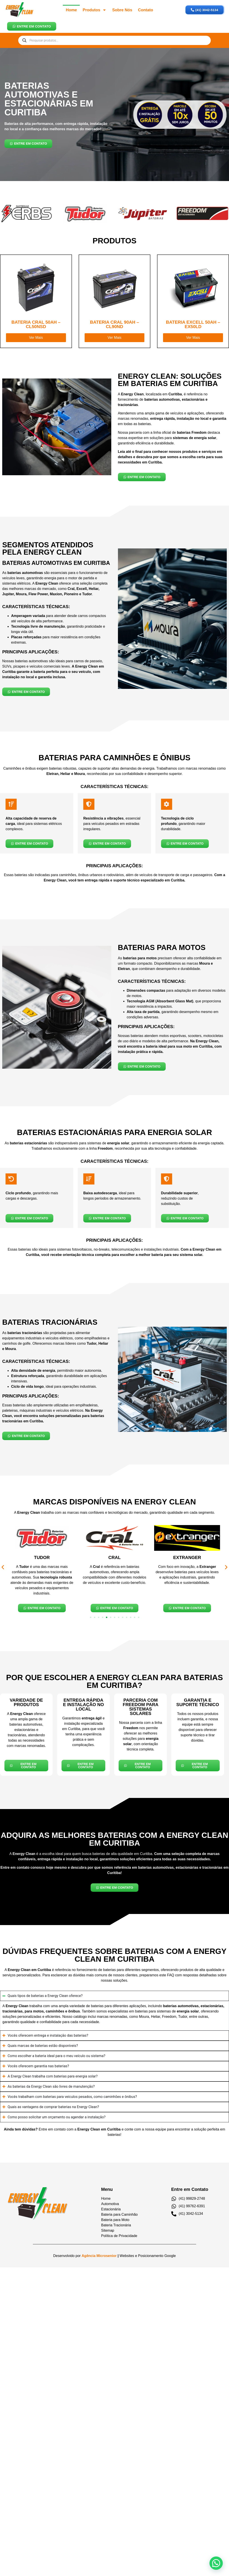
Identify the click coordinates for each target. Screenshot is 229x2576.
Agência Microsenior (99, 2257)
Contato (145, 10)
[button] (3, 1568)
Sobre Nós (122, 10)
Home (71, 10)
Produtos (94, 10)
